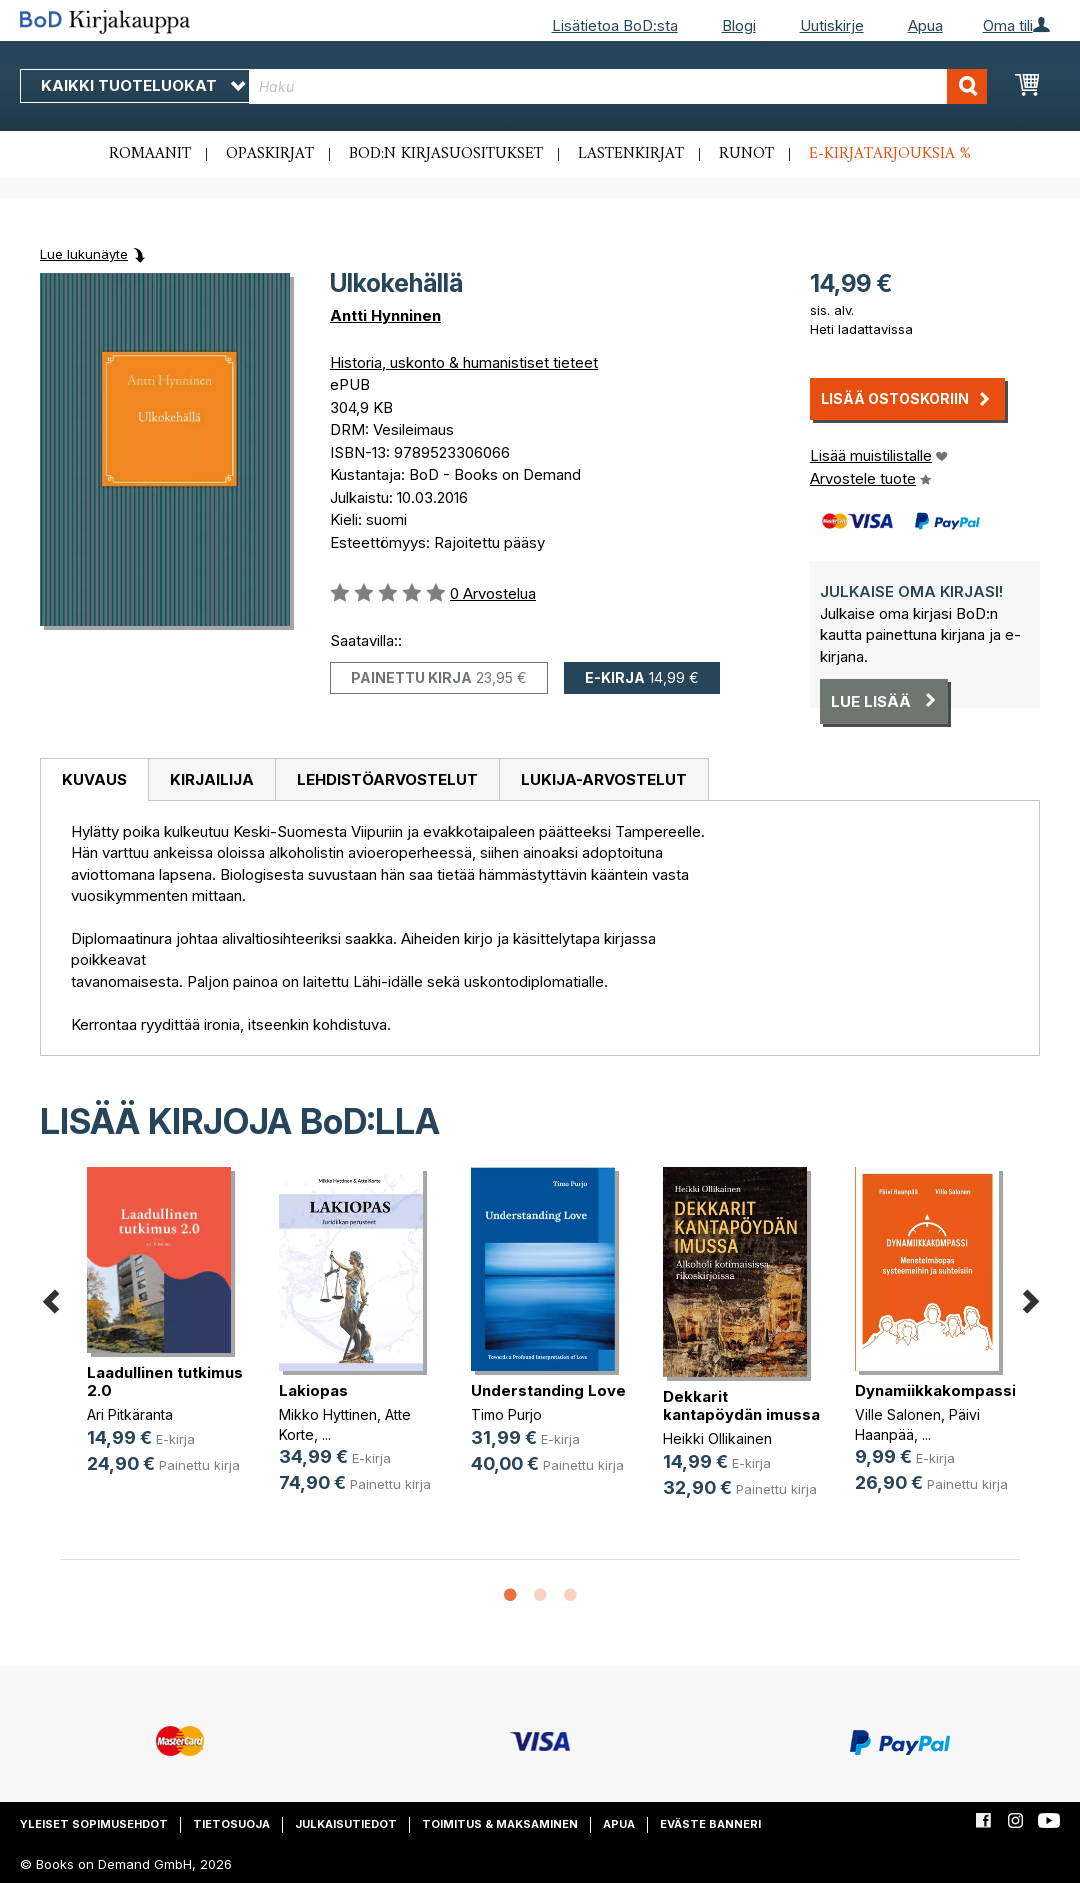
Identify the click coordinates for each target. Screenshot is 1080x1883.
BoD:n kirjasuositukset (446, 154)
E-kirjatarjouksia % (890, 154)
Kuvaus (94, 779)
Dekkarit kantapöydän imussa (741, 1405)
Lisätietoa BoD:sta (615, 25)
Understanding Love (548, 1390)
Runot (746, 154)
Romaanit (150, 154)
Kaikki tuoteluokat (143, 85)
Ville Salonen (898, 1414)
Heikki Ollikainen (717, 1438)
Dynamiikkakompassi (935, 1390)
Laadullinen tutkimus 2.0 (165, 1381)
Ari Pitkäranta (130, 1414)
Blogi (739, 25)
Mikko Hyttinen (328, 1414)
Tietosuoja (231, 1824)
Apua (925, 25)
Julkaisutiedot (346, 1824)
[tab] (94, 780)
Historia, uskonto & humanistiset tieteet (464, 362)
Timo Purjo (506, 1414)
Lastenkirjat (631, 154)
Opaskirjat (270, 154)
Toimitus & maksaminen (500, 1824)
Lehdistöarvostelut (387, 779)
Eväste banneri (710, 1824)
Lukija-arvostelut (604, 779)
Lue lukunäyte (84, 254)
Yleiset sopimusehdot (94, 1824)
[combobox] (618, 86)
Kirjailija (212, 779)
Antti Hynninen (385, 315)
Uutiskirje (832, 25)
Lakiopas (313, 1390)
